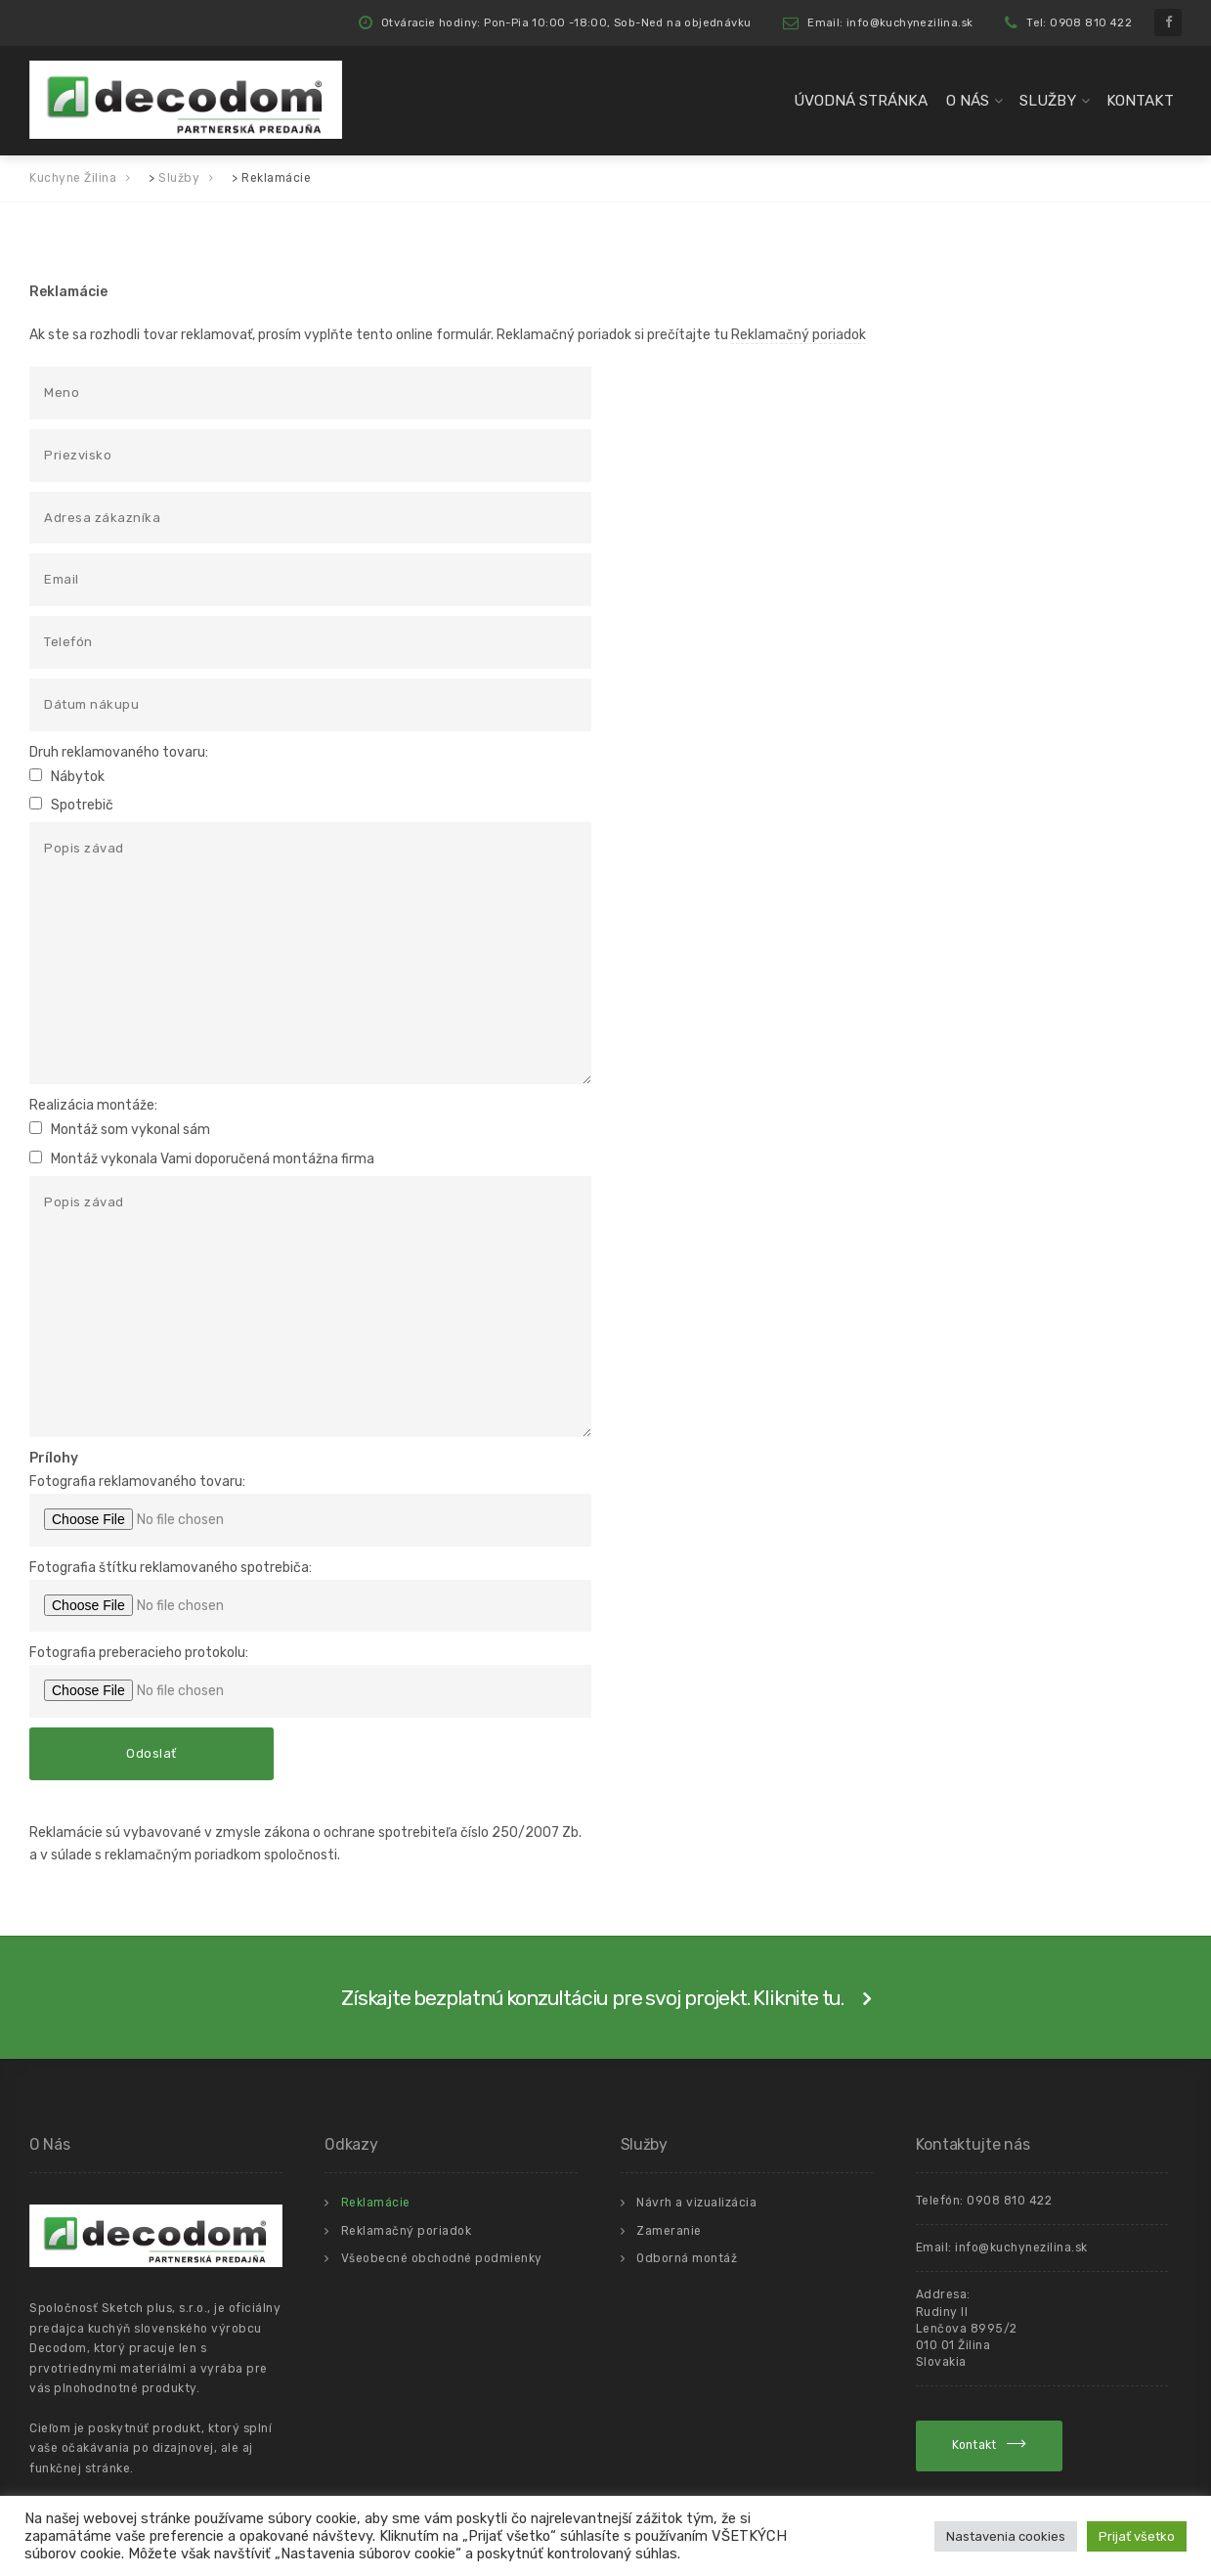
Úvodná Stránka (861, 100)
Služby (1047, 100)
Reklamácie (376, 2202)
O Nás (967, 100)
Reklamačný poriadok (798, 335)
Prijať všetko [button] (1137, 2536)
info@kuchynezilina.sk (1021, 2247)
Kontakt (1140, 100)
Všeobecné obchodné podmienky (441, 2258)
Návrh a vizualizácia (696, 2202)
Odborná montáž (686, 2258)
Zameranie (669, 2231)
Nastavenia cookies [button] (1005, 2536)
